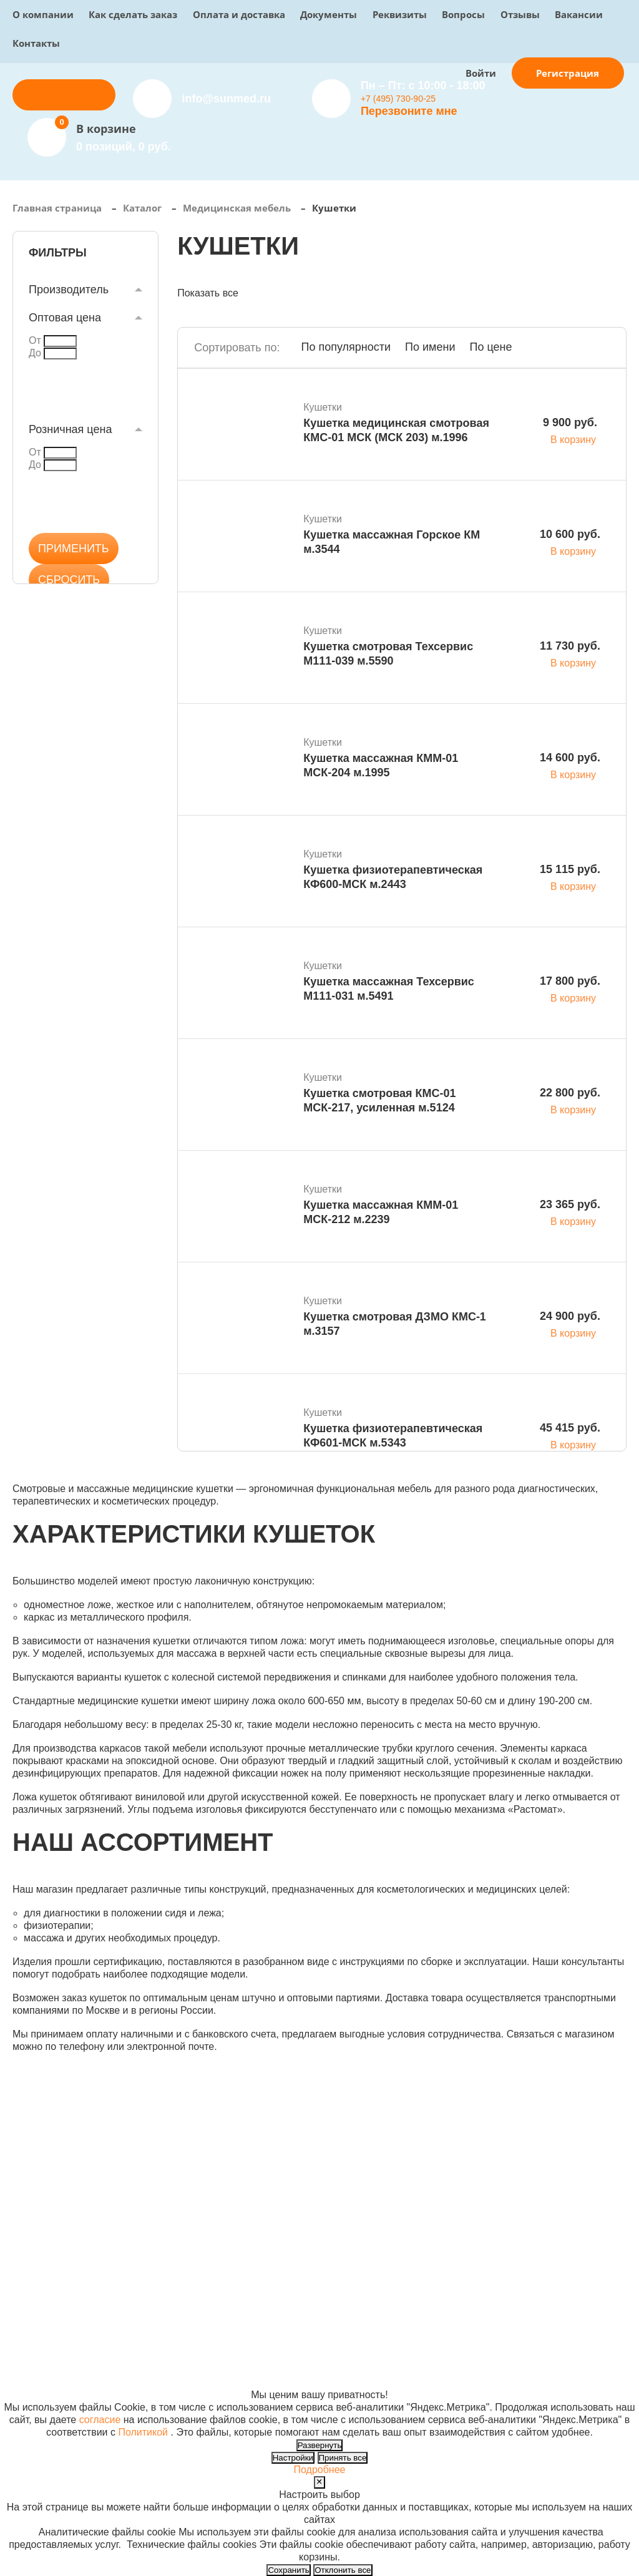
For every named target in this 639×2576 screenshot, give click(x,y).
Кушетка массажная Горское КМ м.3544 (391, 542)
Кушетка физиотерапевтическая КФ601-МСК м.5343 (392, 1435)
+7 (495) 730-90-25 (398, 99)
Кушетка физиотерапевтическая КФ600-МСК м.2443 (392, 877)
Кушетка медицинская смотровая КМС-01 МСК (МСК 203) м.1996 (396, 430)
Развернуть (320, 2445)
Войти (481, 73)
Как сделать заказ (133, 14)
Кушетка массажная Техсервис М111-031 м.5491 (388, 988)
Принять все (343, 2457)
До (35, 353)
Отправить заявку (63, 94)
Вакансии (579, 14)
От (35, 340)
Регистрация (567, 73)
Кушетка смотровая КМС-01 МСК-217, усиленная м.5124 (379, 1100)
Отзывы (520, 14)
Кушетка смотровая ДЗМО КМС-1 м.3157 (394, 1323)
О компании (43, 14)
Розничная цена (70, 429)
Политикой (143, 2432)
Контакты (36, 43)
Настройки (293, 2457)
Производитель (69, 289)
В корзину (573, 439)
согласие (100, 2419)
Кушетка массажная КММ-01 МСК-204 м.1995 (380, 765)
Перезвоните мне (409, 111)
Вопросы (463, 14)
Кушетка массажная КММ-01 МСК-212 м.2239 (380, 1212)
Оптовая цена (65, 317)
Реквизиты (400, 14)
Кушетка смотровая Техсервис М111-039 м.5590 (388, 653)
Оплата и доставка (239, 14)
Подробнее (320, 2469)
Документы (328, 14)
